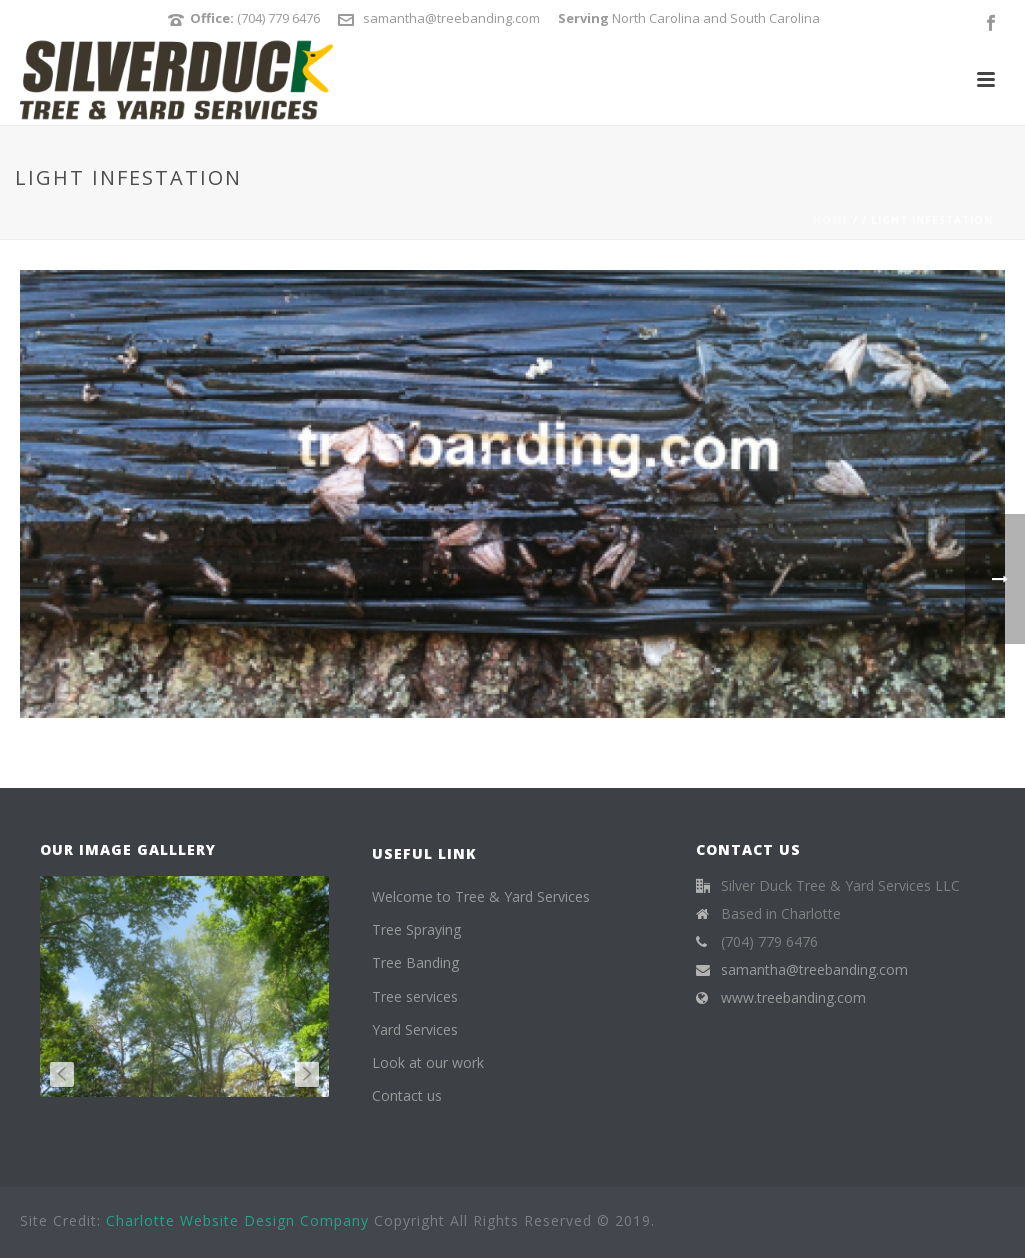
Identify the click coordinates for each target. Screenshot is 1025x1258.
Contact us (407, 1095)
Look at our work (428, 1062)
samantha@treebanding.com (451, 18)
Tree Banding (415, 962)
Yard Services (415, 1029)
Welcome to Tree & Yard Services (481, 896)
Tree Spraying (416, 929)
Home (831, 220)
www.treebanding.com (793, 998)
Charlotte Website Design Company (237, 1220)
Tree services (415, 996)
